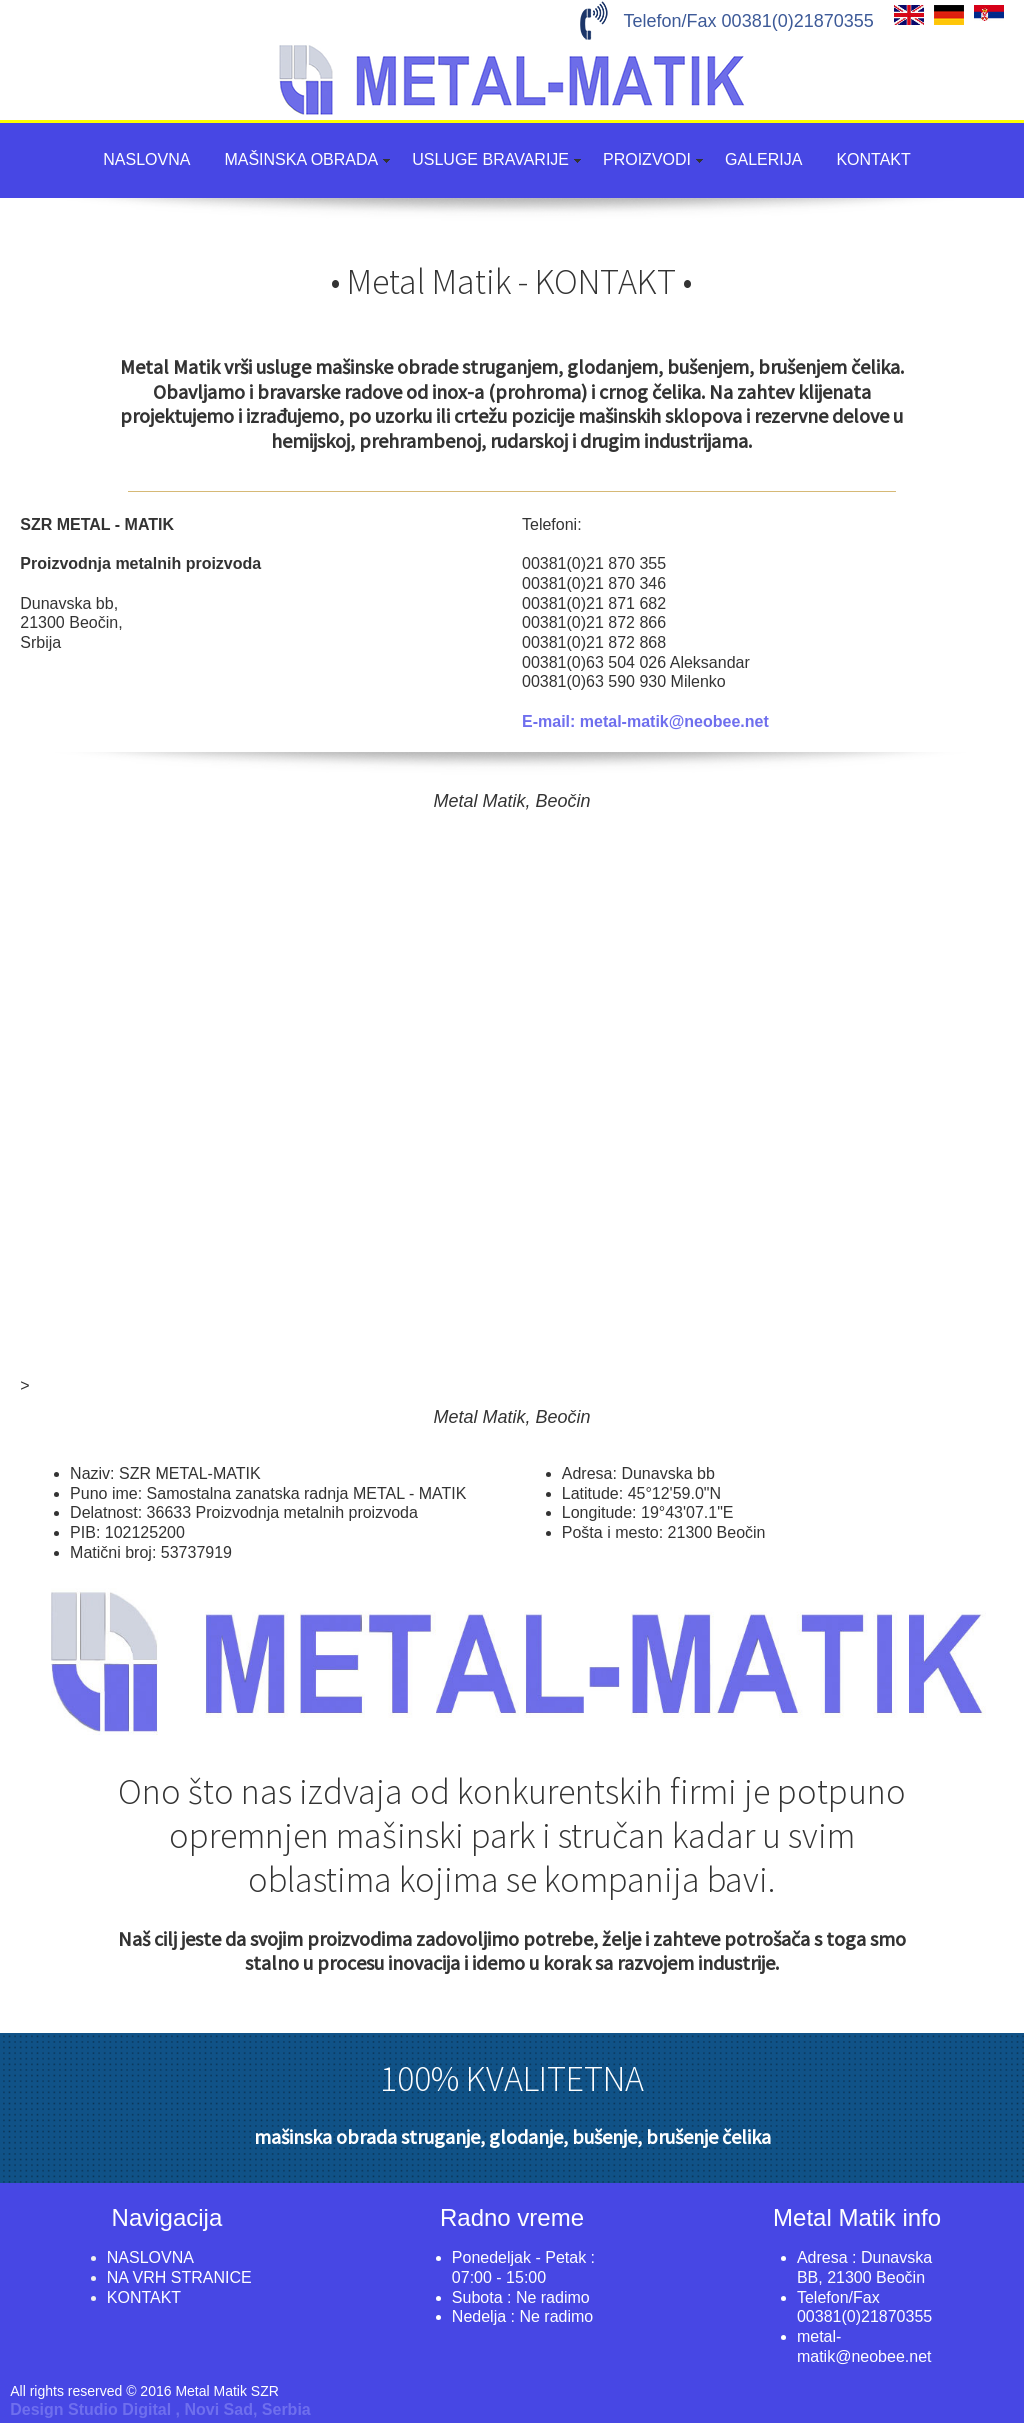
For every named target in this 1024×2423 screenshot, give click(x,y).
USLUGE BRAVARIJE (490, 159)
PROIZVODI (647, 159)
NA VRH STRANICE (179, 2277)
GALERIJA (763, 159)
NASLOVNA (146, 159)
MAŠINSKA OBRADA (301, 159)
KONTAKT (873, 159)
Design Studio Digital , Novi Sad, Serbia (160, 2409)
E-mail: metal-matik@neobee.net (645, 721)
